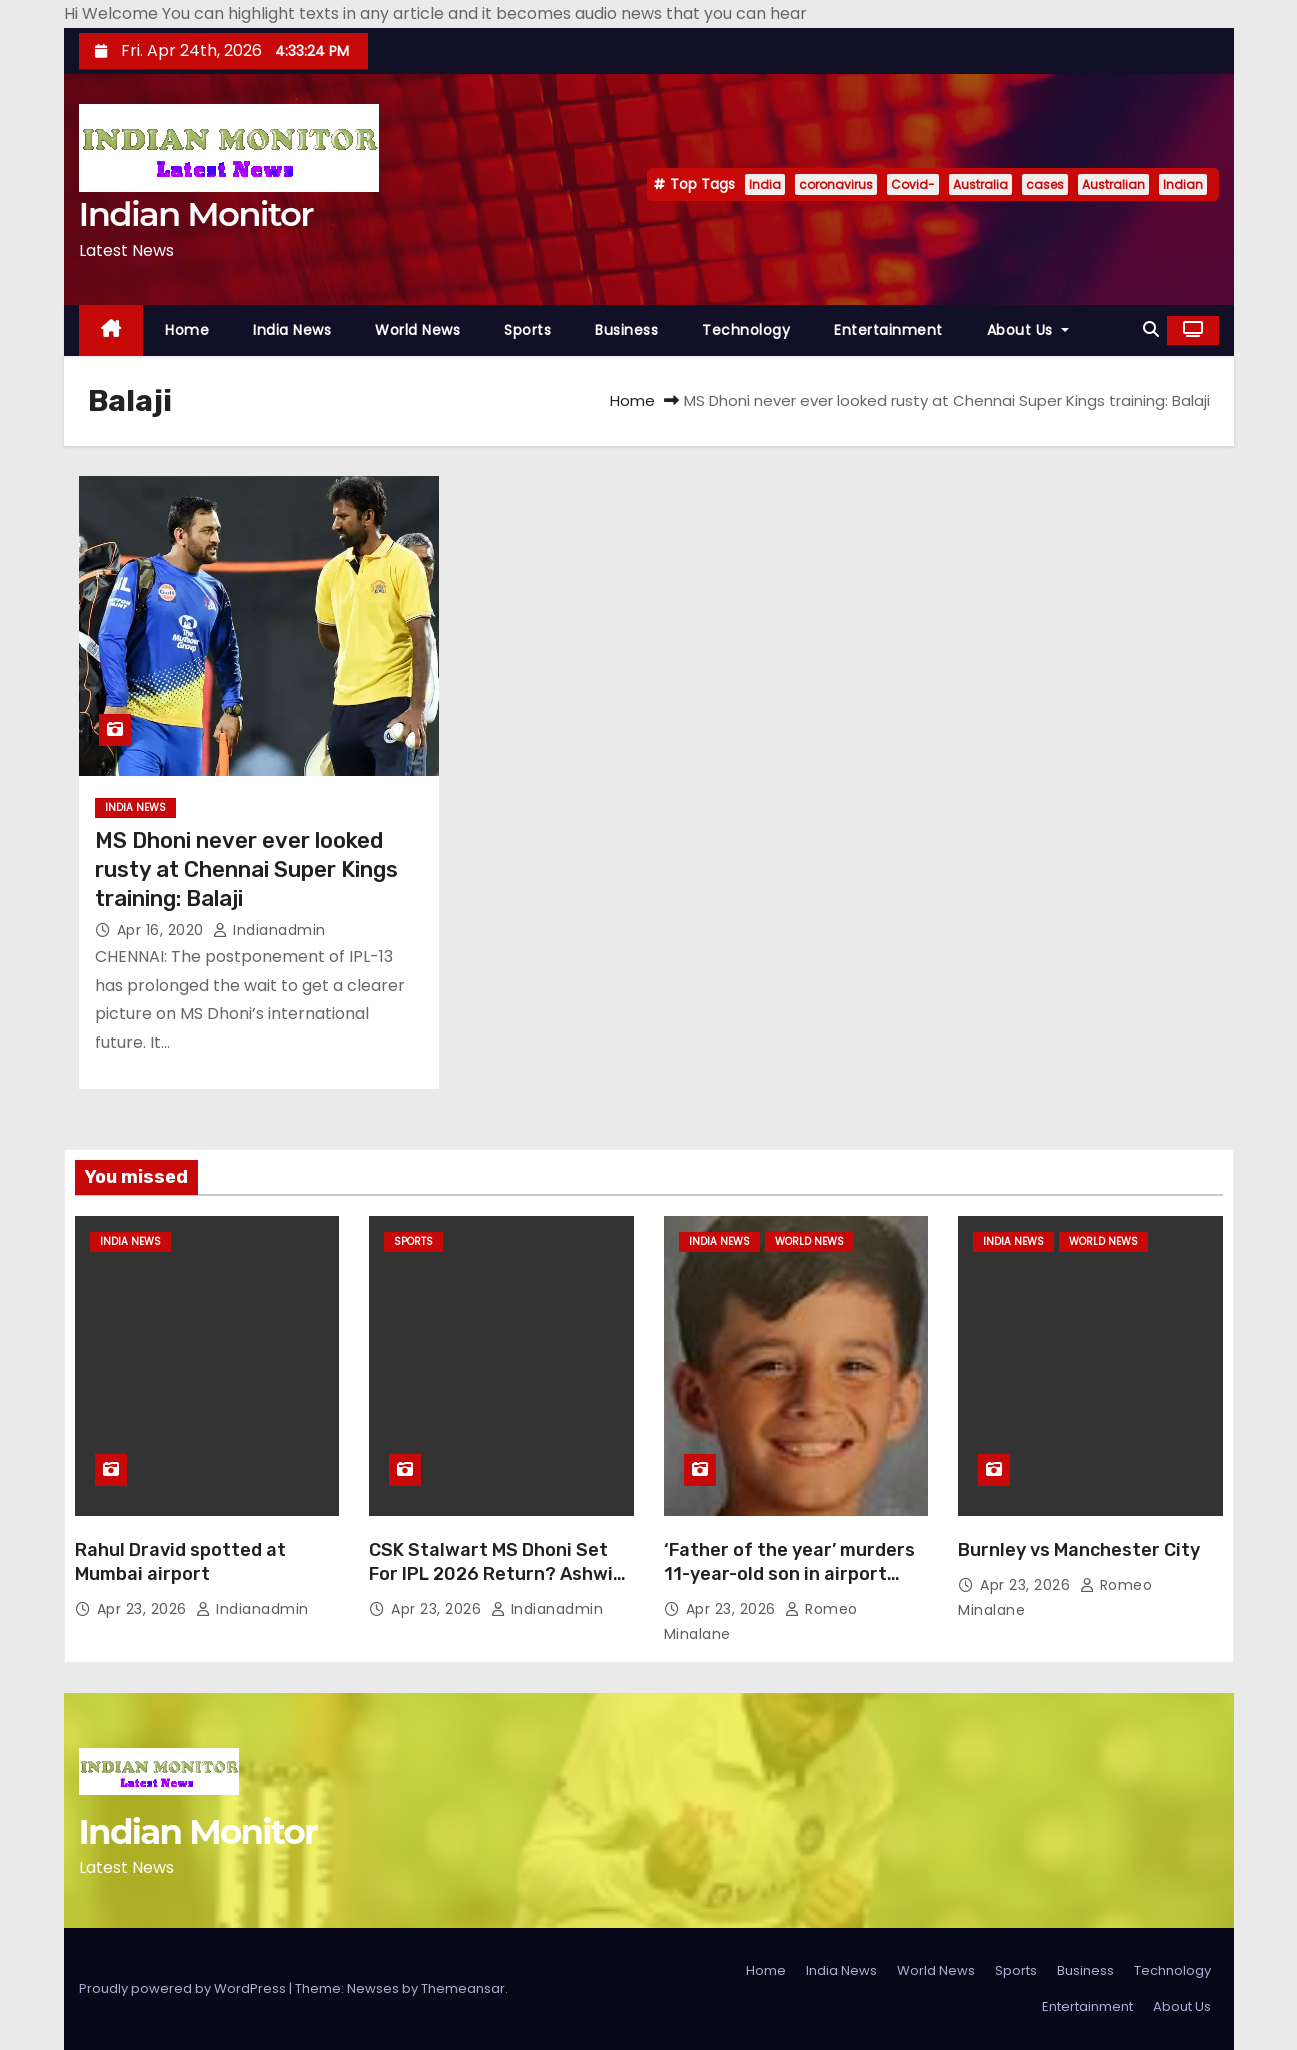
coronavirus (836, 184)
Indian (1183, 184)
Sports (527, 330)
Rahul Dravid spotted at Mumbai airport (180, 1562)
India (765, 184)
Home (187, 330)
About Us (1028, 330)
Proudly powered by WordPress (184, 1988)
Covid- (913, 184)
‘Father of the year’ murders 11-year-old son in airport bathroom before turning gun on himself (794, 1586)
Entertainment (888, 330)
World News (417, 330)
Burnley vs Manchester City (1079, 1550)
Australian (1113, 184)
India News (292, 330)
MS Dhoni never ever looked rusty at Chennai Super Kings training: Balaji (246, 870)
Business (626, 330)
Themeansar (463, 1988)
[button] (1151, 329)
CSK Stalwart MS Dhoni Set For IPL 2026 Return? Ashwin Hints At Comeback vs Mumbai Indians (501, 1586)
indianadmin (269, 930)
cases (1045, 184)
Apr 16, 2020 (163, 930)
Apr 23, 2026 (144, 1609)
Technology (746, 330)
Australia (980, 184)
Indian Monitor (196, 214)
